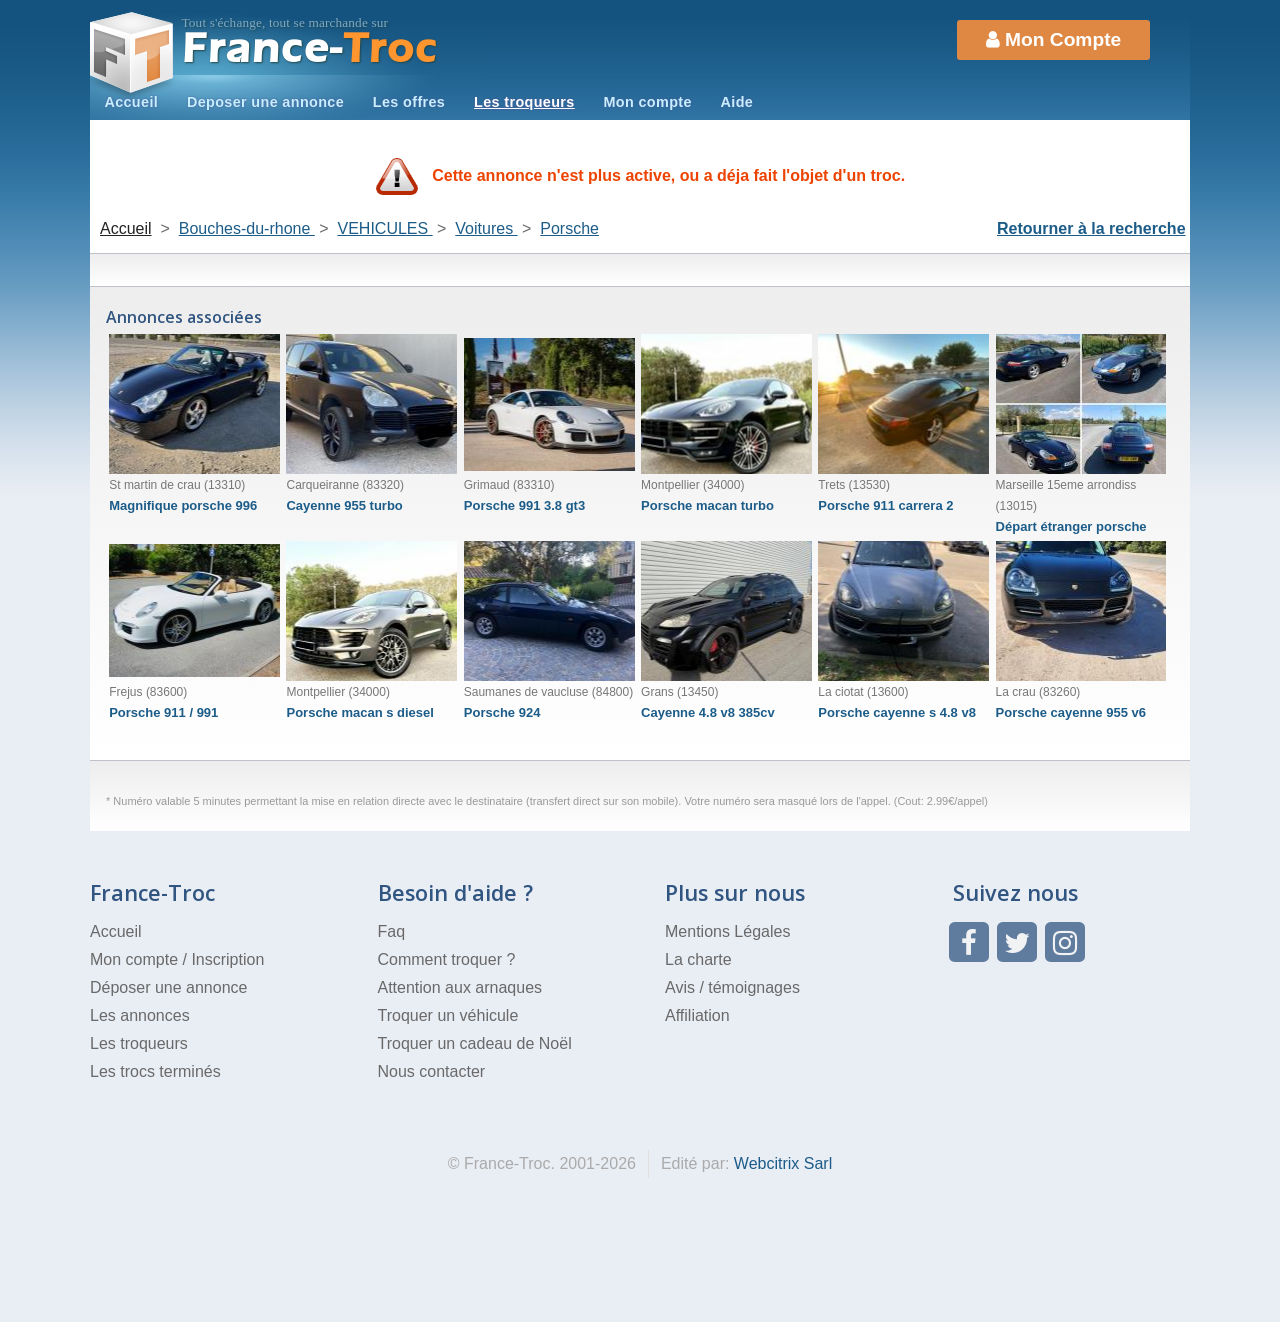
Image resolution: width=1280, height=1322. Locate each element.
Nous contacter (432, 1071)
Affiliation (697, 1015)
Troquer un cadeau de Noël (475, 1043)
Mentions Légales (727, 931)
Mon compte (647, 102)
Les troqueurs (524, 102)
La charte (698, 959)
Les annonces (140, 1015)
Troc (310, 48)
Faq (392, 931)
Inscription (227, 959)
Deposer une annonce (265, 102)
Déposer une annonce (168, 987)
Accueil (131, 102)
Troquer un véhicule (448, 1015)
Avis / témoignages (732, 987)
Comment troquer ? (447, 959)
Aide (737, 102)
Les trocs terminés (155, 1071)
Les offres (409, 102)
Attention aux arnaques (460, 987)
